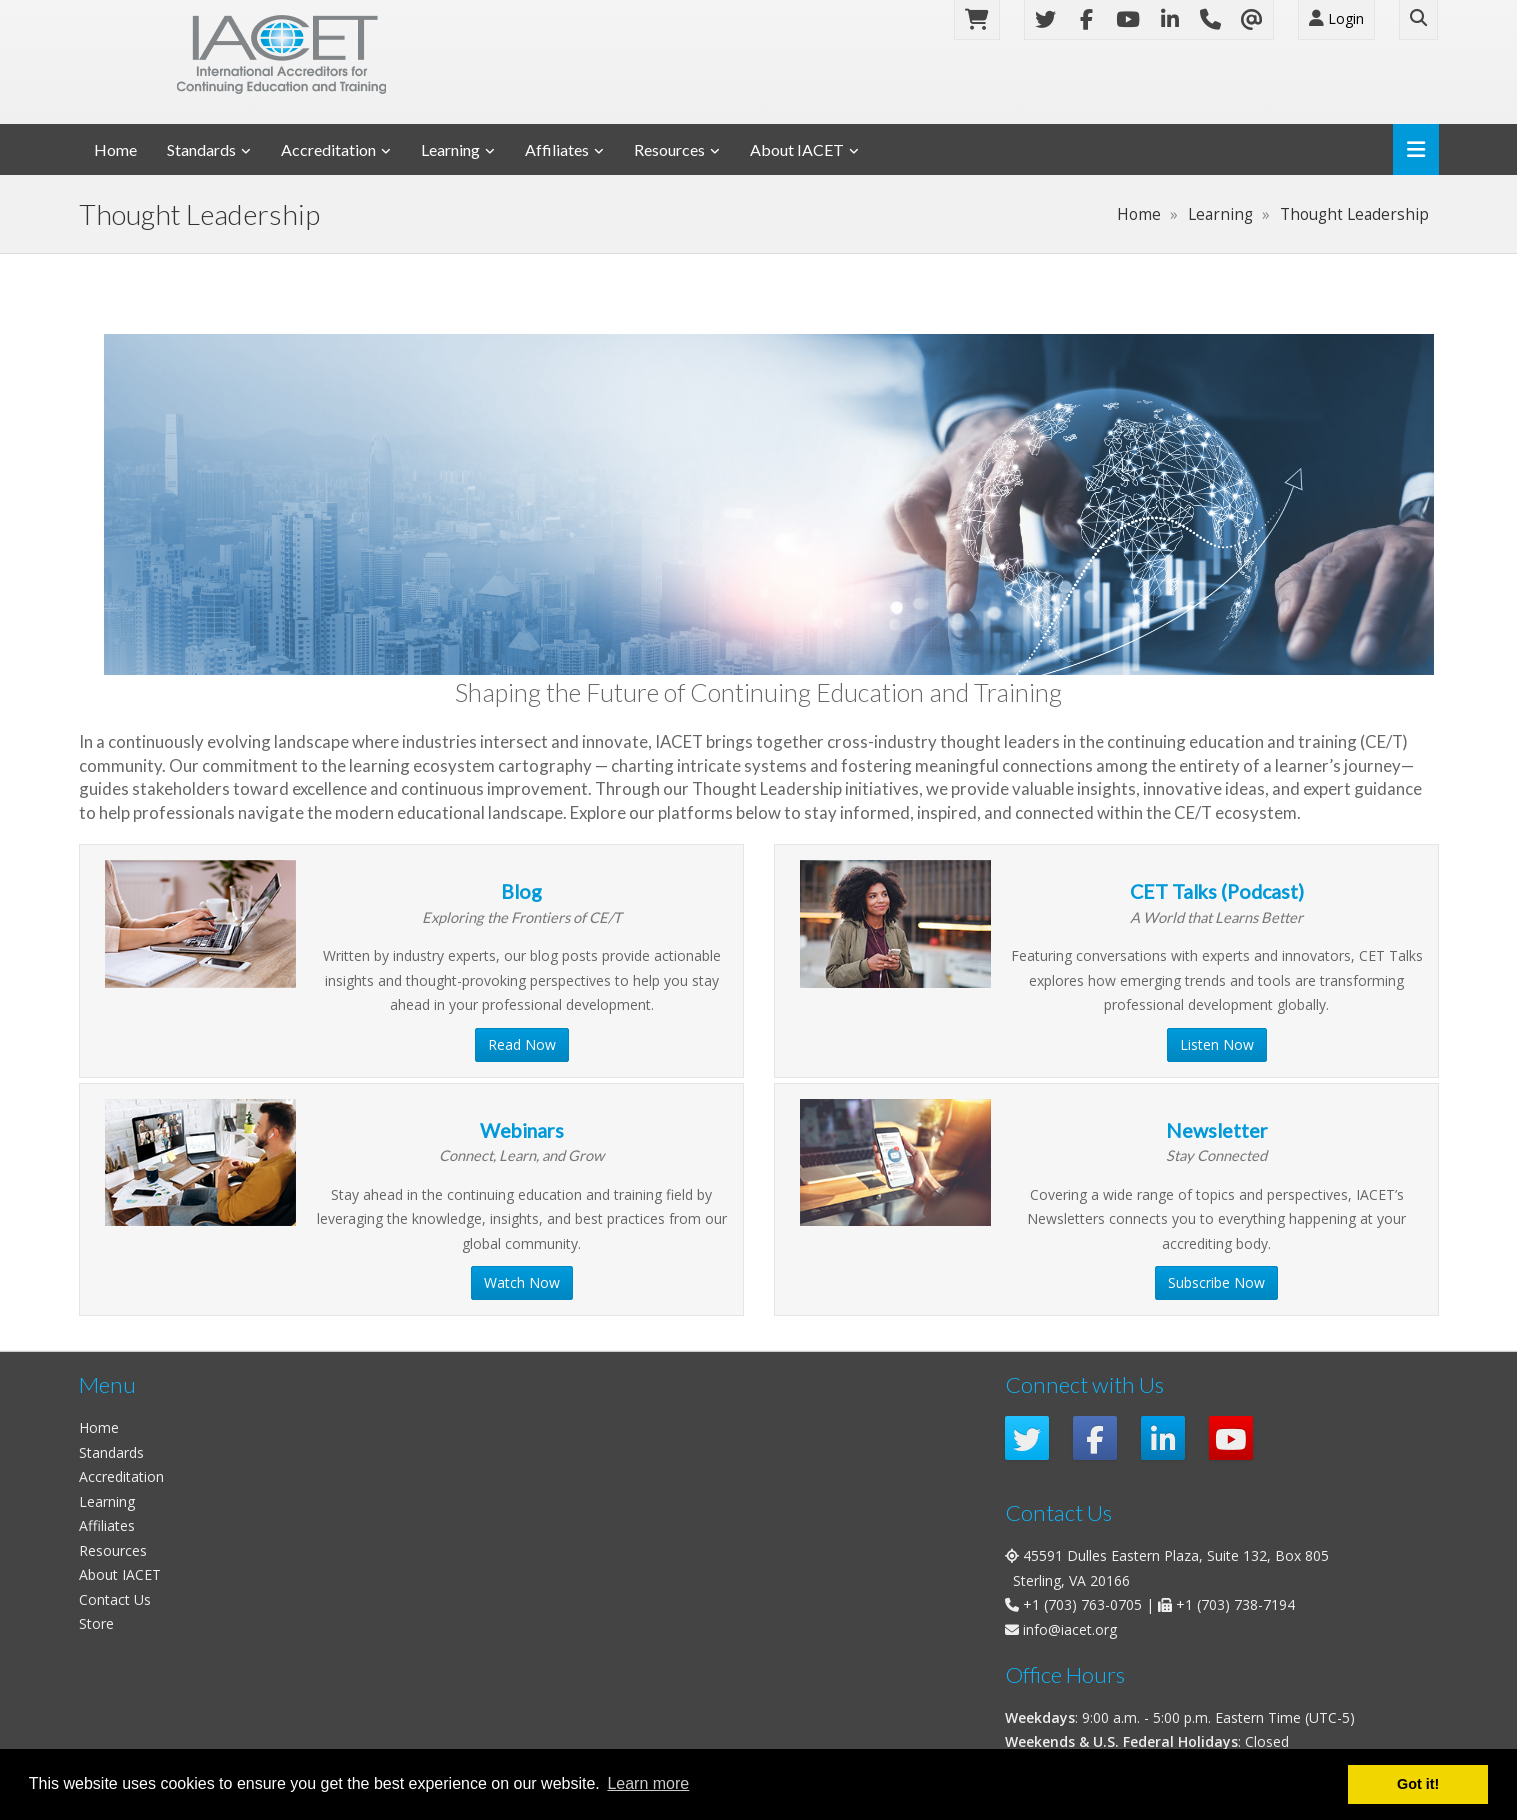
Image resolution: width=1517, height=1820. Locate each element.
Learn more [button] (648, 1783)
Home (115, 149)
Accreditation (328, 149)
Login (1336, 18)
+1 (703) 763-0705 (1082, 1604)
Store (96, 1623)
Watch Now (522, 1282)
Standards (201, 149)
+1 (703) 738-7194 (1235, 1604)
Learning (450, 149)
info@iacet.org (1070, 1629)
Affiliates (557, 149)
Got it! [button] (1418, 1784)
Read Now (522, 1044)
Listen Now (1217, 1044)
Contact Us (115, 1599)
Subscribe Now (1216, 1282)
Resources (669, 149)
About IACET (797, 149)
